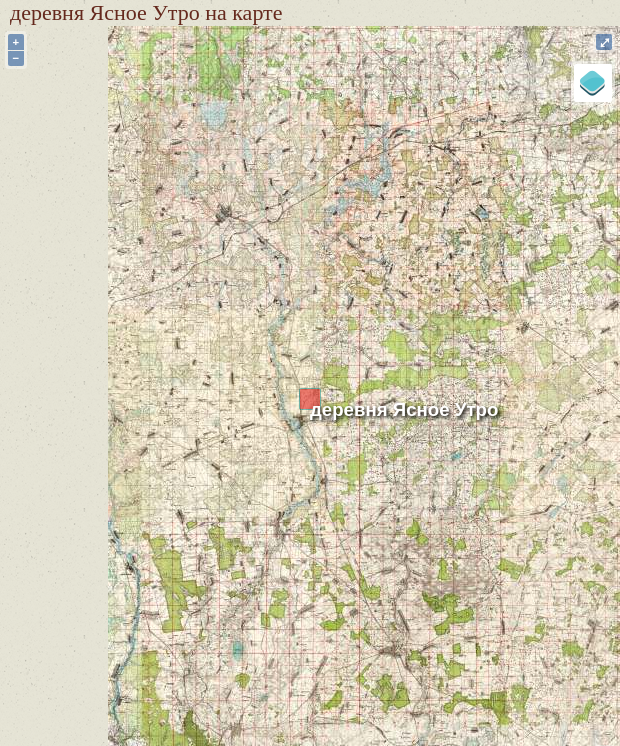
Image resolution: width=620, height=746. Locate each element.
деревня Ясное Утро (404, 409)
